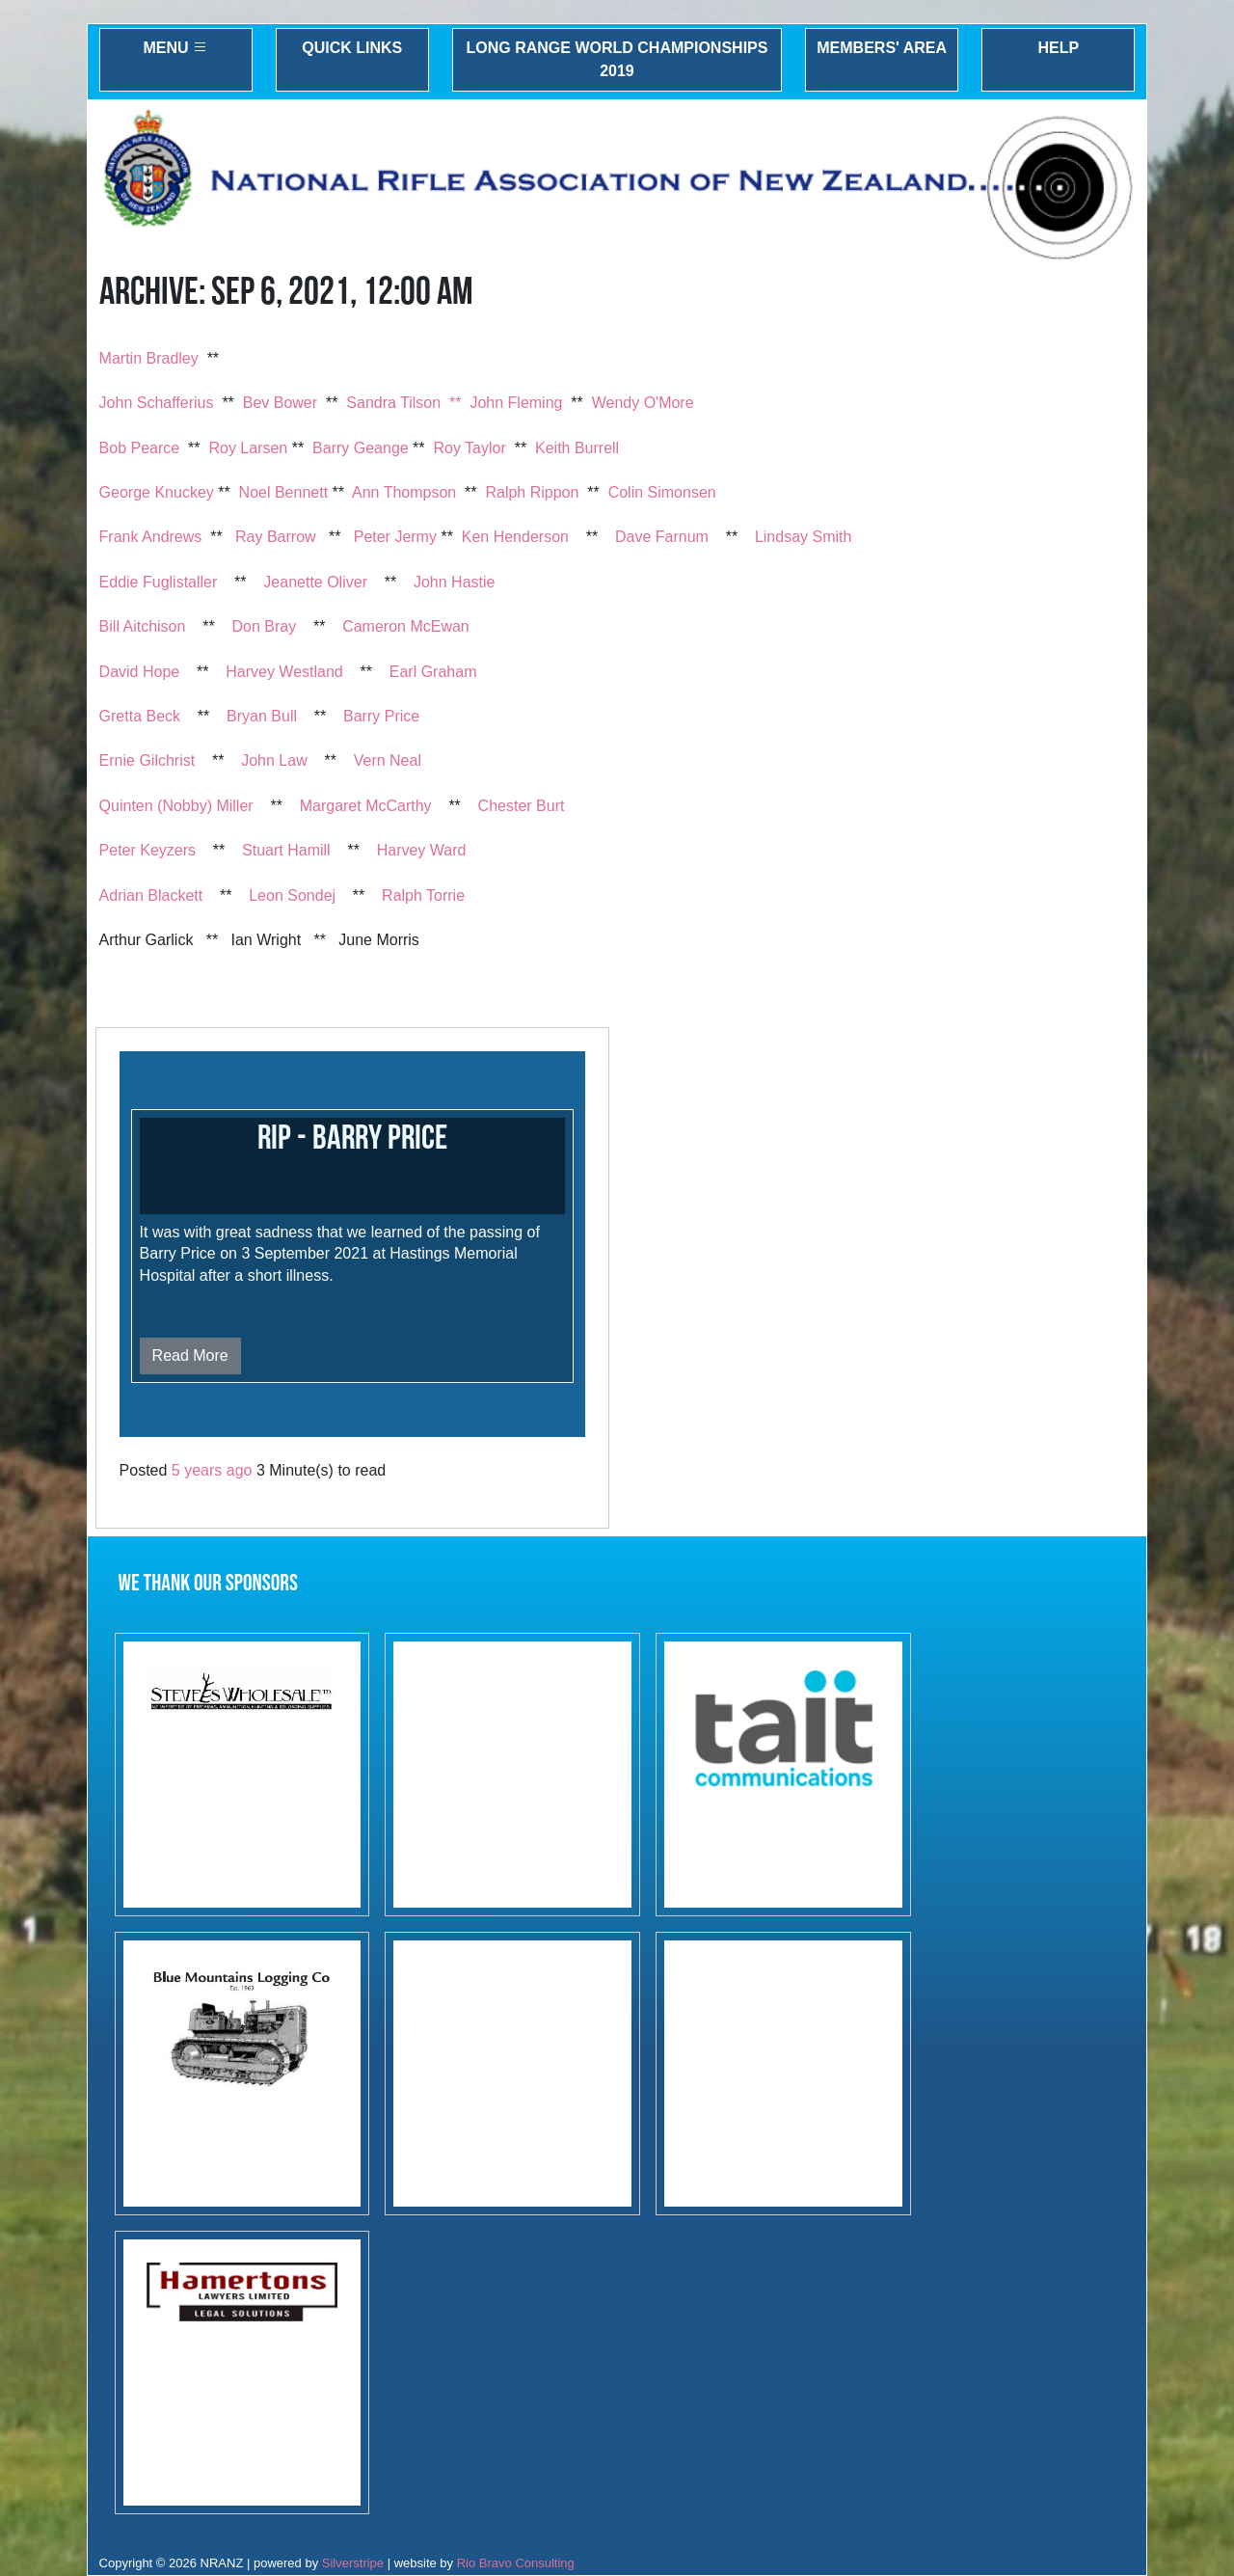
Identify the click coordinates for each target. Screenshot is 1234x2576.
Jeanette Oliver (315, 582)
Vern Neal (387, 760)
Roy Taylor (469, 448)
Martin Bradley (149, 358)
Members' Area (882, 48)
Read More (190, 1355)
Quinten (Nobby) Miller (176, 806)
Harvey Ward (422, 850)
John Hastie (455, 582)
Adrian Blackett (151, 895)
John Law (274, 760)
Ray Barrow (275, 537)
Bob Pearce (139, 448)
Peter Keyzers (147, 850)
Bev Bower (280, 402)
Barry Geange (360, 448)
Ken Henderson (515, 537)
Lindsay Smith (803, 537)
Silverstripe (353, 2563)
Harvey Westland (284, 672)
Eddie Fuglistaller (158, 582)
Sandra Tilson (393, 402)
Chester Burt (521, 806)
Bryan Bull (262, 716)
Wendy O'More (643, 402)
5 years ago (212, 1470)
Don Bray (263, 626)
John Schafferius (156, 402)
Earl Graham (433, 672)
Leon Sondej (292, 895)
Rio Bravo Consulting (516, 2563)
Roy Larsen (247, 448)
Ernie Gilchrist (147, 760)
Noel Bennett (284, 492)
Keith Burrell (577, 448)
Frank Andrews (150, 537)
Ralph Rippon (531, 492)
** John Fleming (505, 402)
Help (1058, 48)
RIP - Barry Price (352, 1138)
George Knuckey (156, 492)
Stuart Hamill (286, 850)
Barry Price (381, 716)
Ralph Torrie (423, 895)
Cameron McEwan (405, 626)
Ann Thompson (404, 492)
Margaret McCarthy (366, 806)
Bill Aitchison (142, 626)
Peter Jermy (395, 537)
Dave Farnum (662, 537)
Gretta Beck (139, 716)
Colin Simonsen (662, 492)
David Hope (139, 672)
